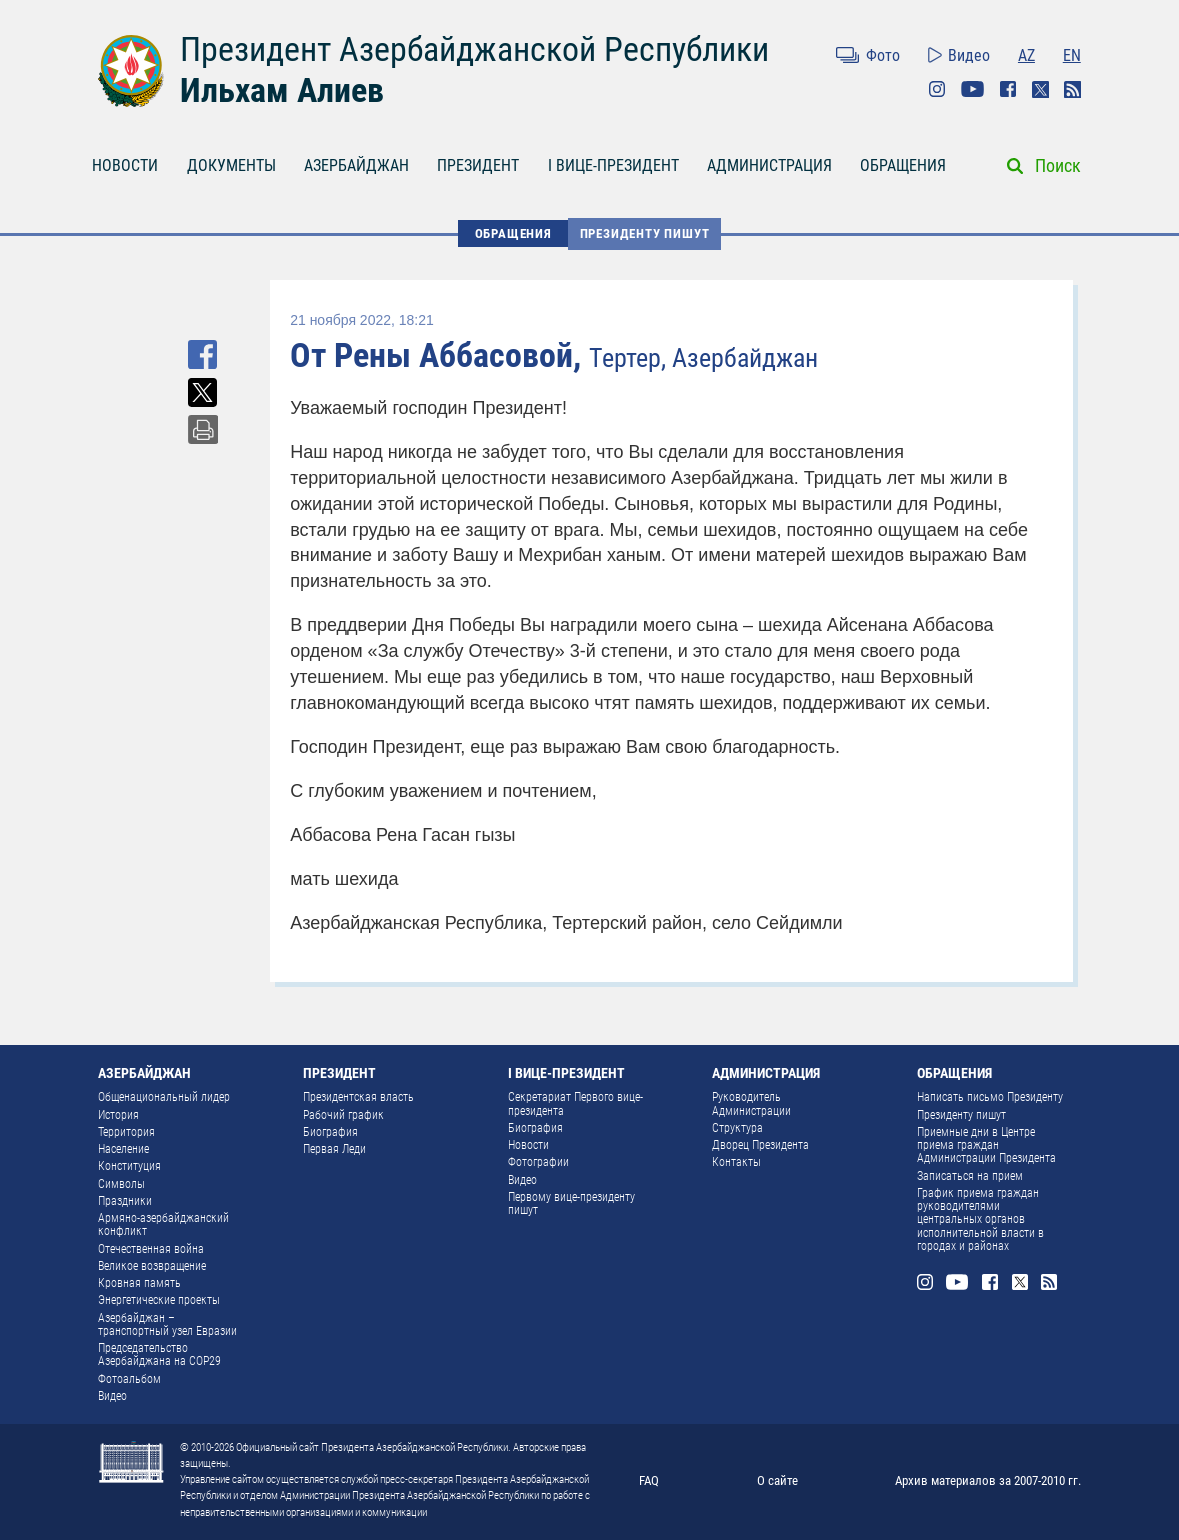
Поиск (1058, 165)
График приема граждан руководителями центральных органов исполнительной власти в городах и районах (980, 1219)
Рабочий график (343, 1115)
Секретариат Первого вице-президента (575, 1103)
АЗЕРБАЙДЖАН (356, 165)
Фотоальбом (129, 1379)
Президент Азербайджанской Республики (474, 49)
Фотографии (538, 1162)
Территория (126, 1132)
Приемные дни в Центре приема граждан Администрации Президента (986, 1145)
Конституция (129, 1166)
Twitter (1040, 89)
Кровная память (139, 1283)
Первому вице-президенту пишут (571, 1203)
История (118, 1115)
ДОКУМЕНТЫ (231, 165)
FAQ (649, 1480)
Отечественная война (151, 1249)
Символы (121, 1184)
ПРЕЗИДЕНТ (478, 165)
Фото (883, 55)
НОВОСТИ (125, 165)
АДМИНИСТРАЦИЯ (769, 165)
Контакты (736, 1162)
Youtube (972, 89)
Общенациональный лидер (164, 1097)
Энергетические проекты (159, 1300)
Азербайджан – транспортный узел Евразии (167, 1324)
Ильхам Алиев (282, 90)
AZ (1026, 55)
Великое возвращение (152, 1266)
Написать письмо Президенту (990, 1097)
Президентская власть (358, 1097)
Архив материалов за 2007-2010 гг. (988, 1480)
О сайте (777, 1480)
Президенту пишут (645, 233)
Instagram (937, 89)
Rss (1072, 89)
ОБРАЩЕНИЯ (903, 165)
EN (1072, 55)
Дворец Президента (760, 1145)
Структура (737, 1128)
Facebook (1008, 89)
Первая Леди (334, 1149)
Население (123, 1149)
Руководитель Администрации (751, 1103)
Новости (528, 1145)
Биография (330, 1132)
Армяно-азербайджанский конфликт (163, 1224)
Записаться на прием (970, 1176)
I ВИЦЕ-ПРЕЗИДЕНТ (613, 165)
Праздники (125, 1201)
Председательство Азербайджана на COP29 (159, 1354)
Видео (969, 55)
